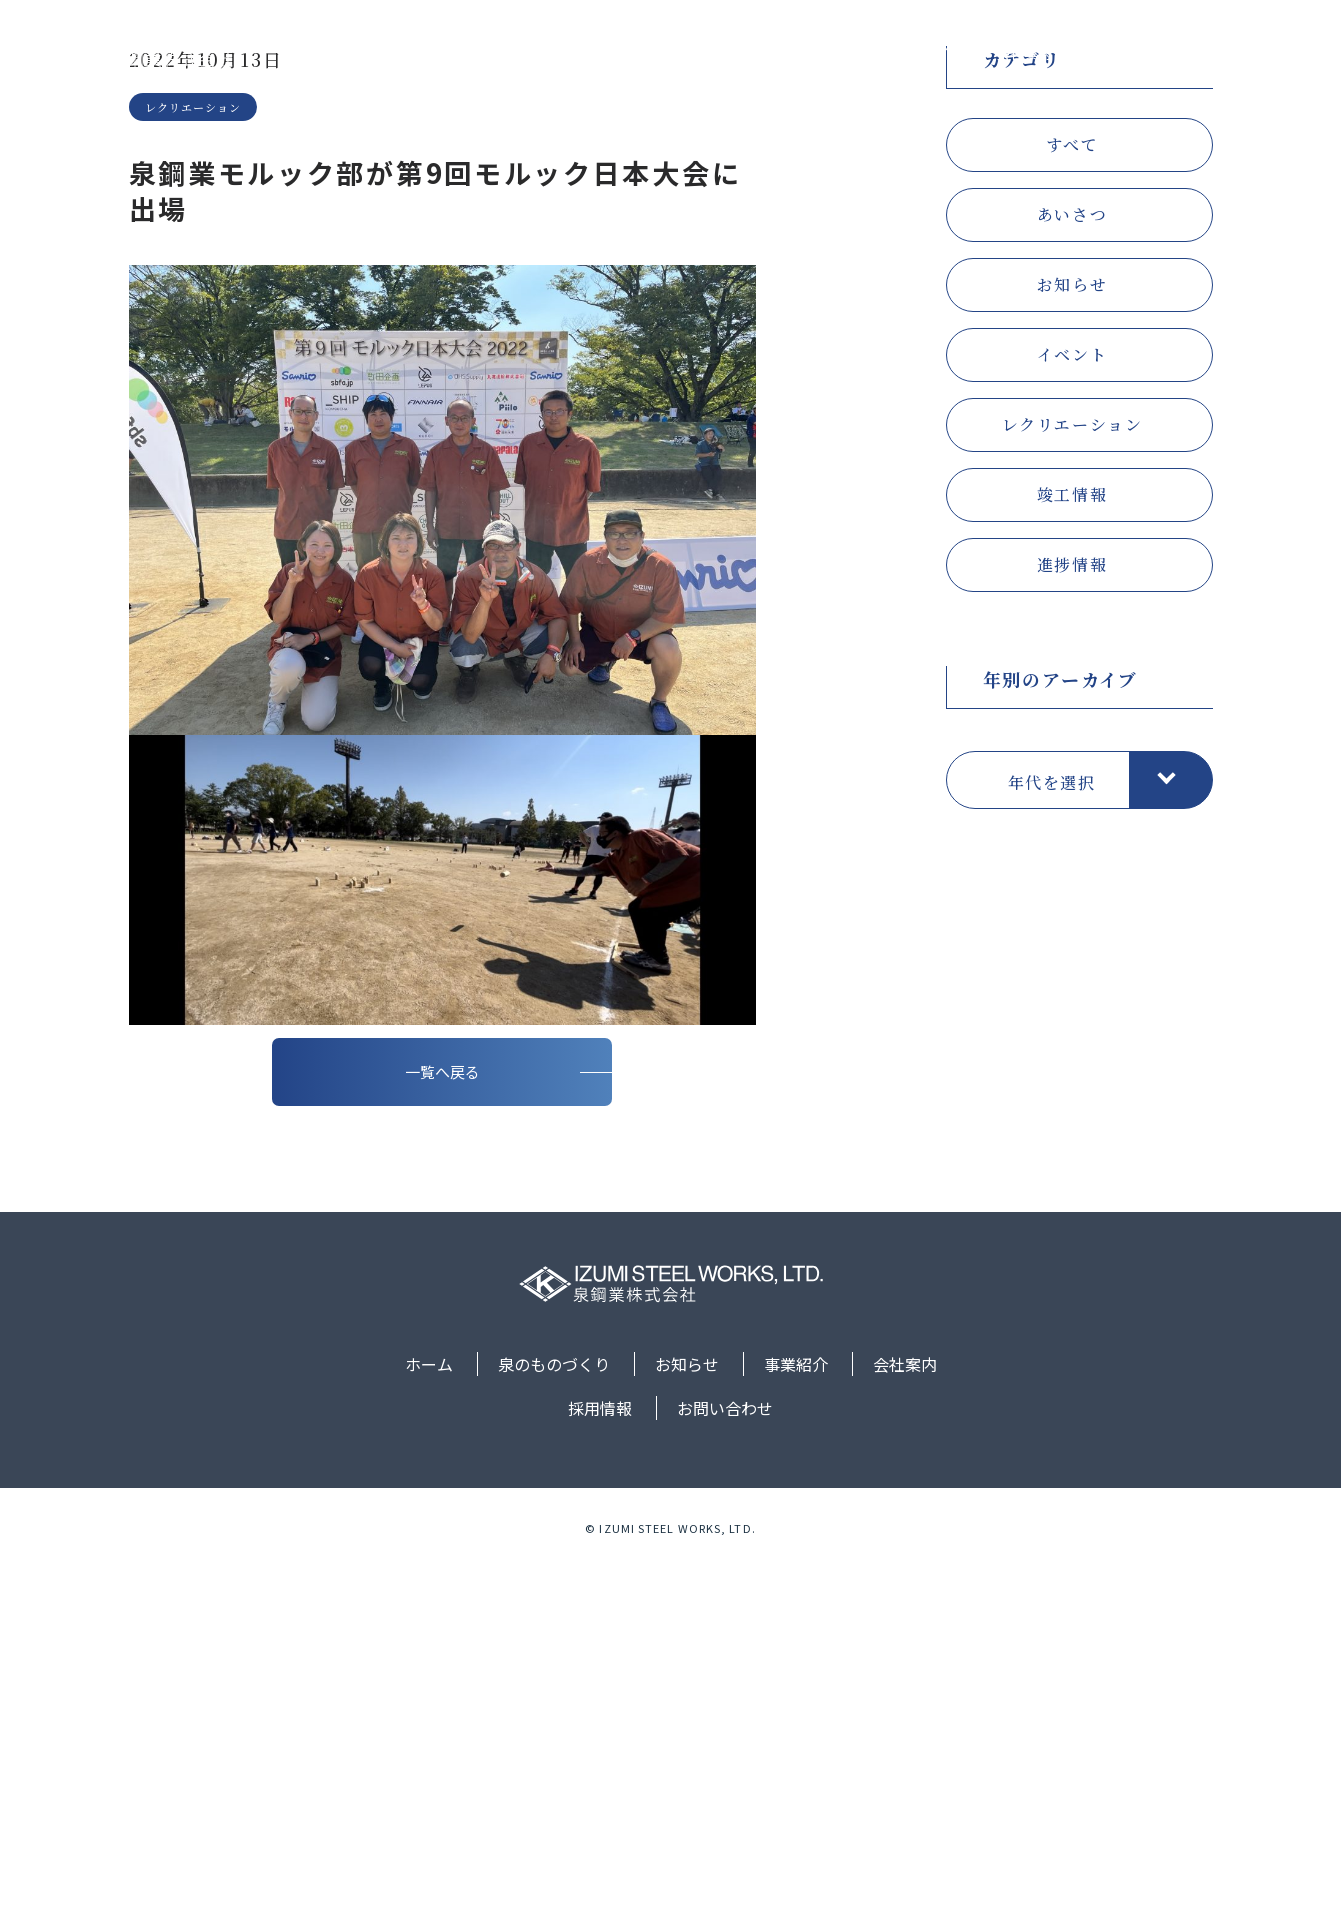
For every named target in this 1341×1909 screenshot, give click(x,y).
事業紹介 (924, 53)
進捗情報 (1072, 852)
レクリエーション (1072, 712)
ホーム (598, 53)
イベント (1072, 642)
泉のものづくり (709, 53)
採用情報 (1118, 53)
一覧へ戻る (442, 1411)
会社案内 (1021, 53)
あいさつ (1072, 502)
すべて (1072, 432)
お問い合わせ (1229, 53)
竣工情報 (1072, 782)
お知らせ (827, 53)
